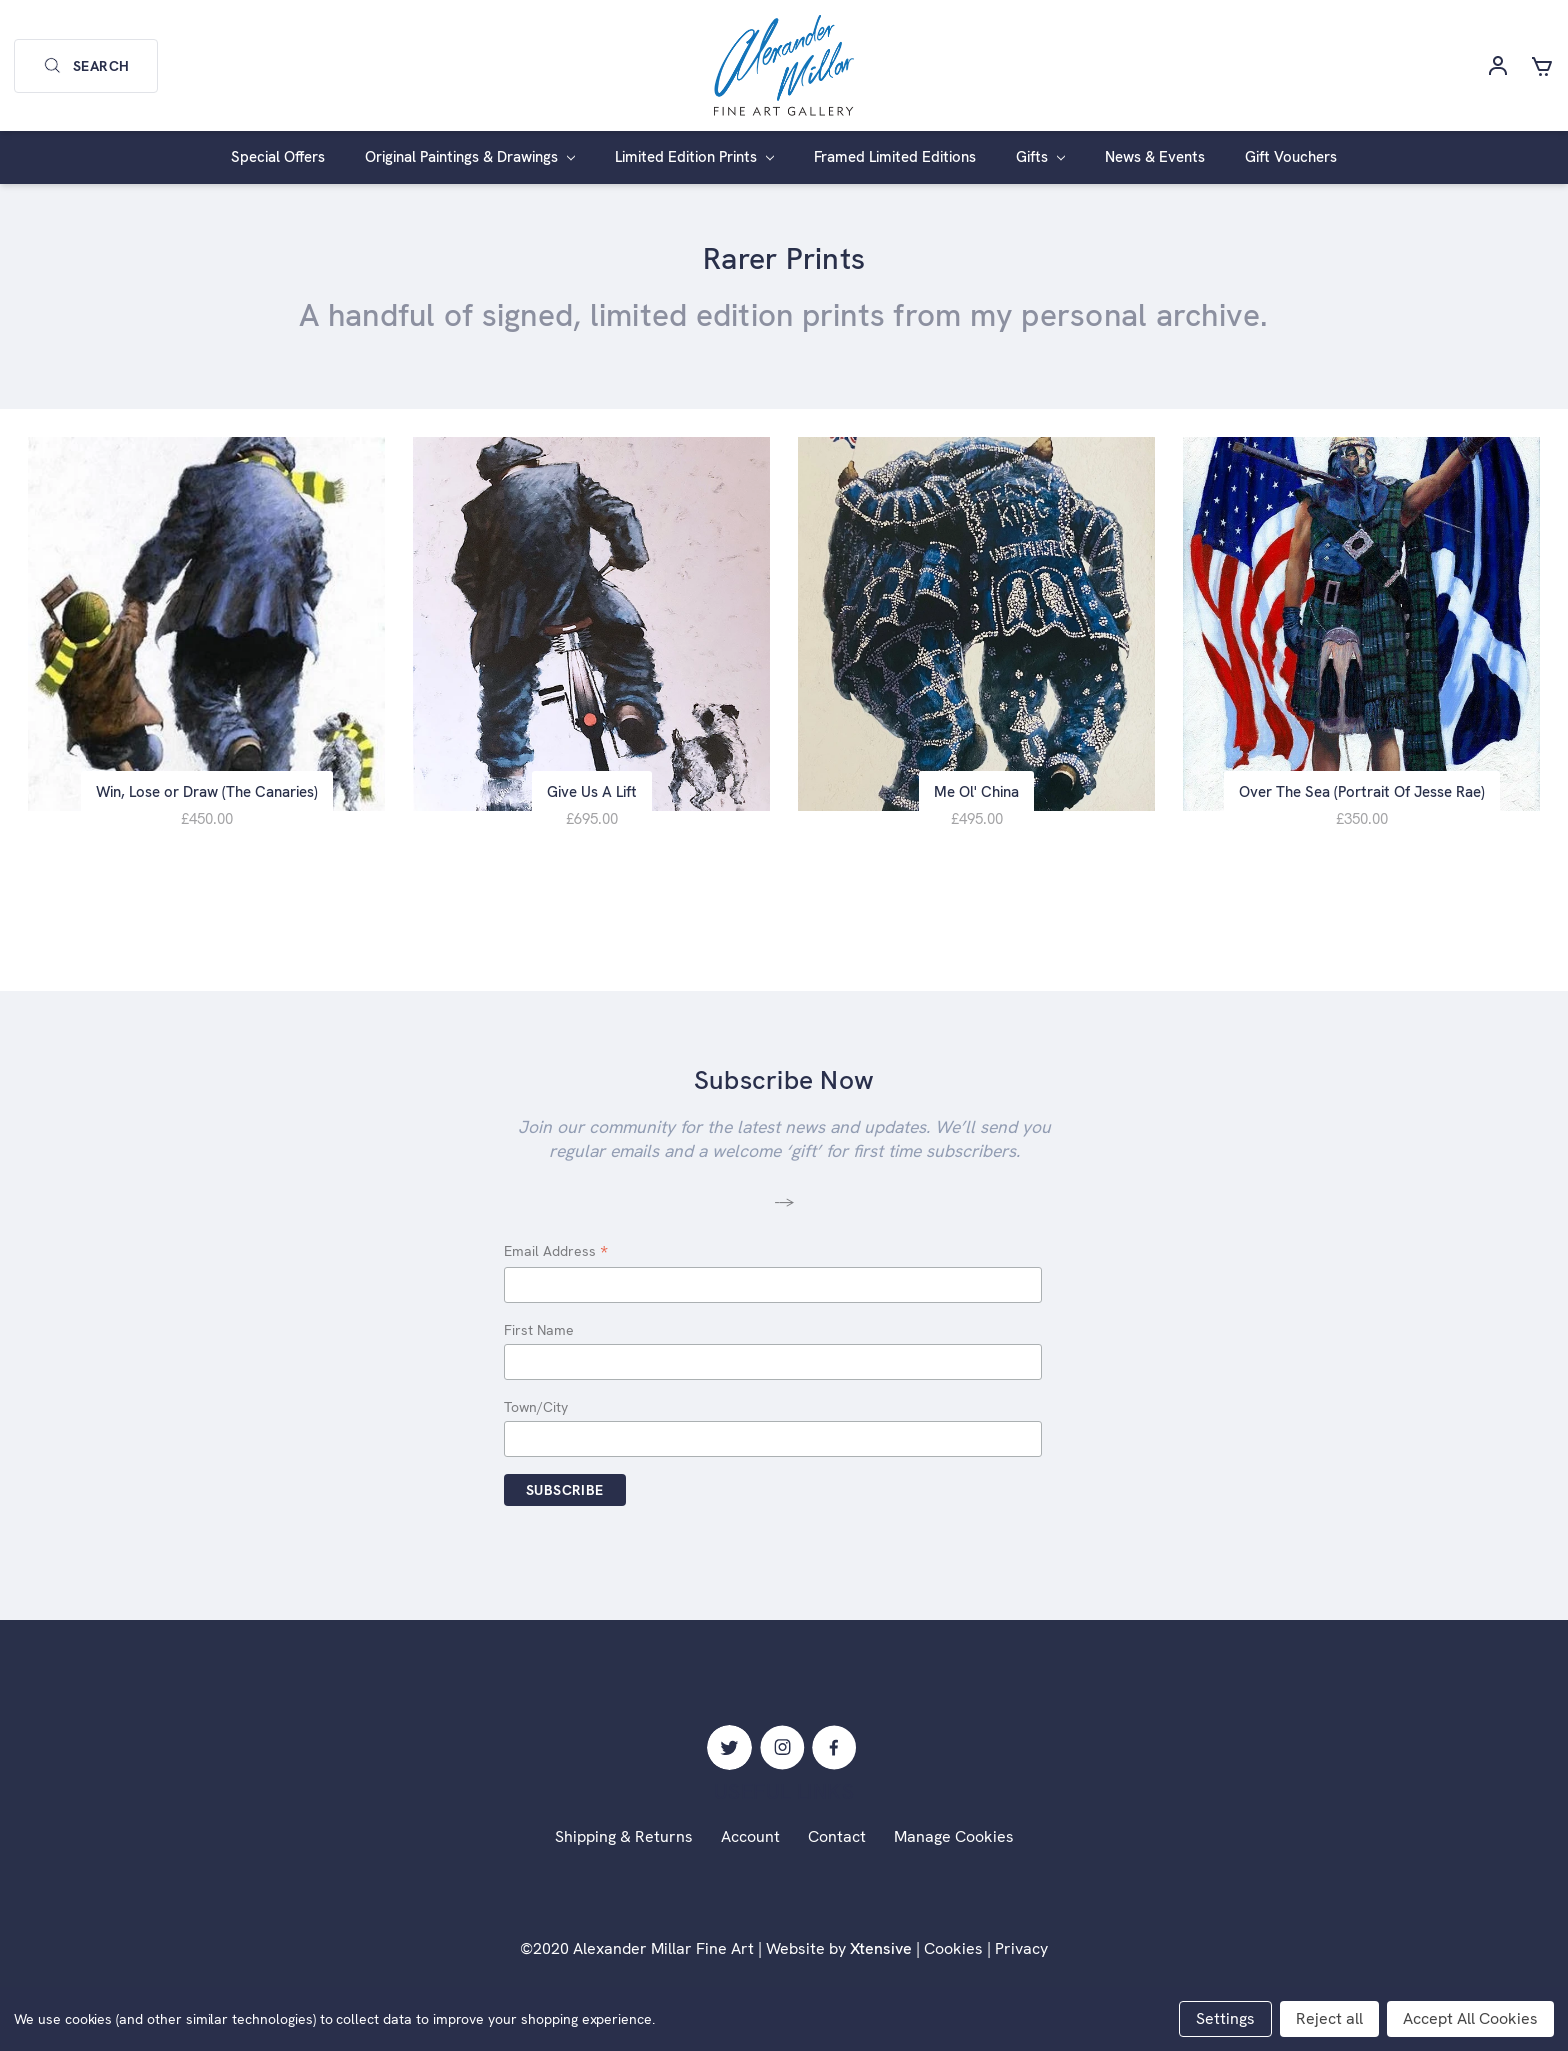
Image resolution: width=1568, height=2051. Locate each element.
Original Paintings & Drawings (470, 157)
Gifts (1040, 157)
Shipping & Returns (624, 1842)
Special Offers (278, 157)
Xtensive (881, 1954)
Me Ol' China (976, 798)
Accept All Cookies (1470, 2018)
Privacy (1021, 1954)
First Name (539, 1336)
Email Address (556, 1257)
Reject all (1329, 2018)
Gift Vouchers (1291, 157)
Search (86, 66)
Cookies (953, 1954)
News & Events (1155, 157)
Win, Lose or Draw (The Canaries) (207, 798)
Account (750, 1842)
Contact (837, 1842)
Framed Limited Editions (895, 157)
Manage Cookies (954, 1842)
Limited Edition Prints (694, 157)
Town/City (536, 1412)
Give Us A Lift (592, 798)
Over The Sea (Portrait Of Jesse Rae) (1362, 798)
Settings (1225, 2018)
